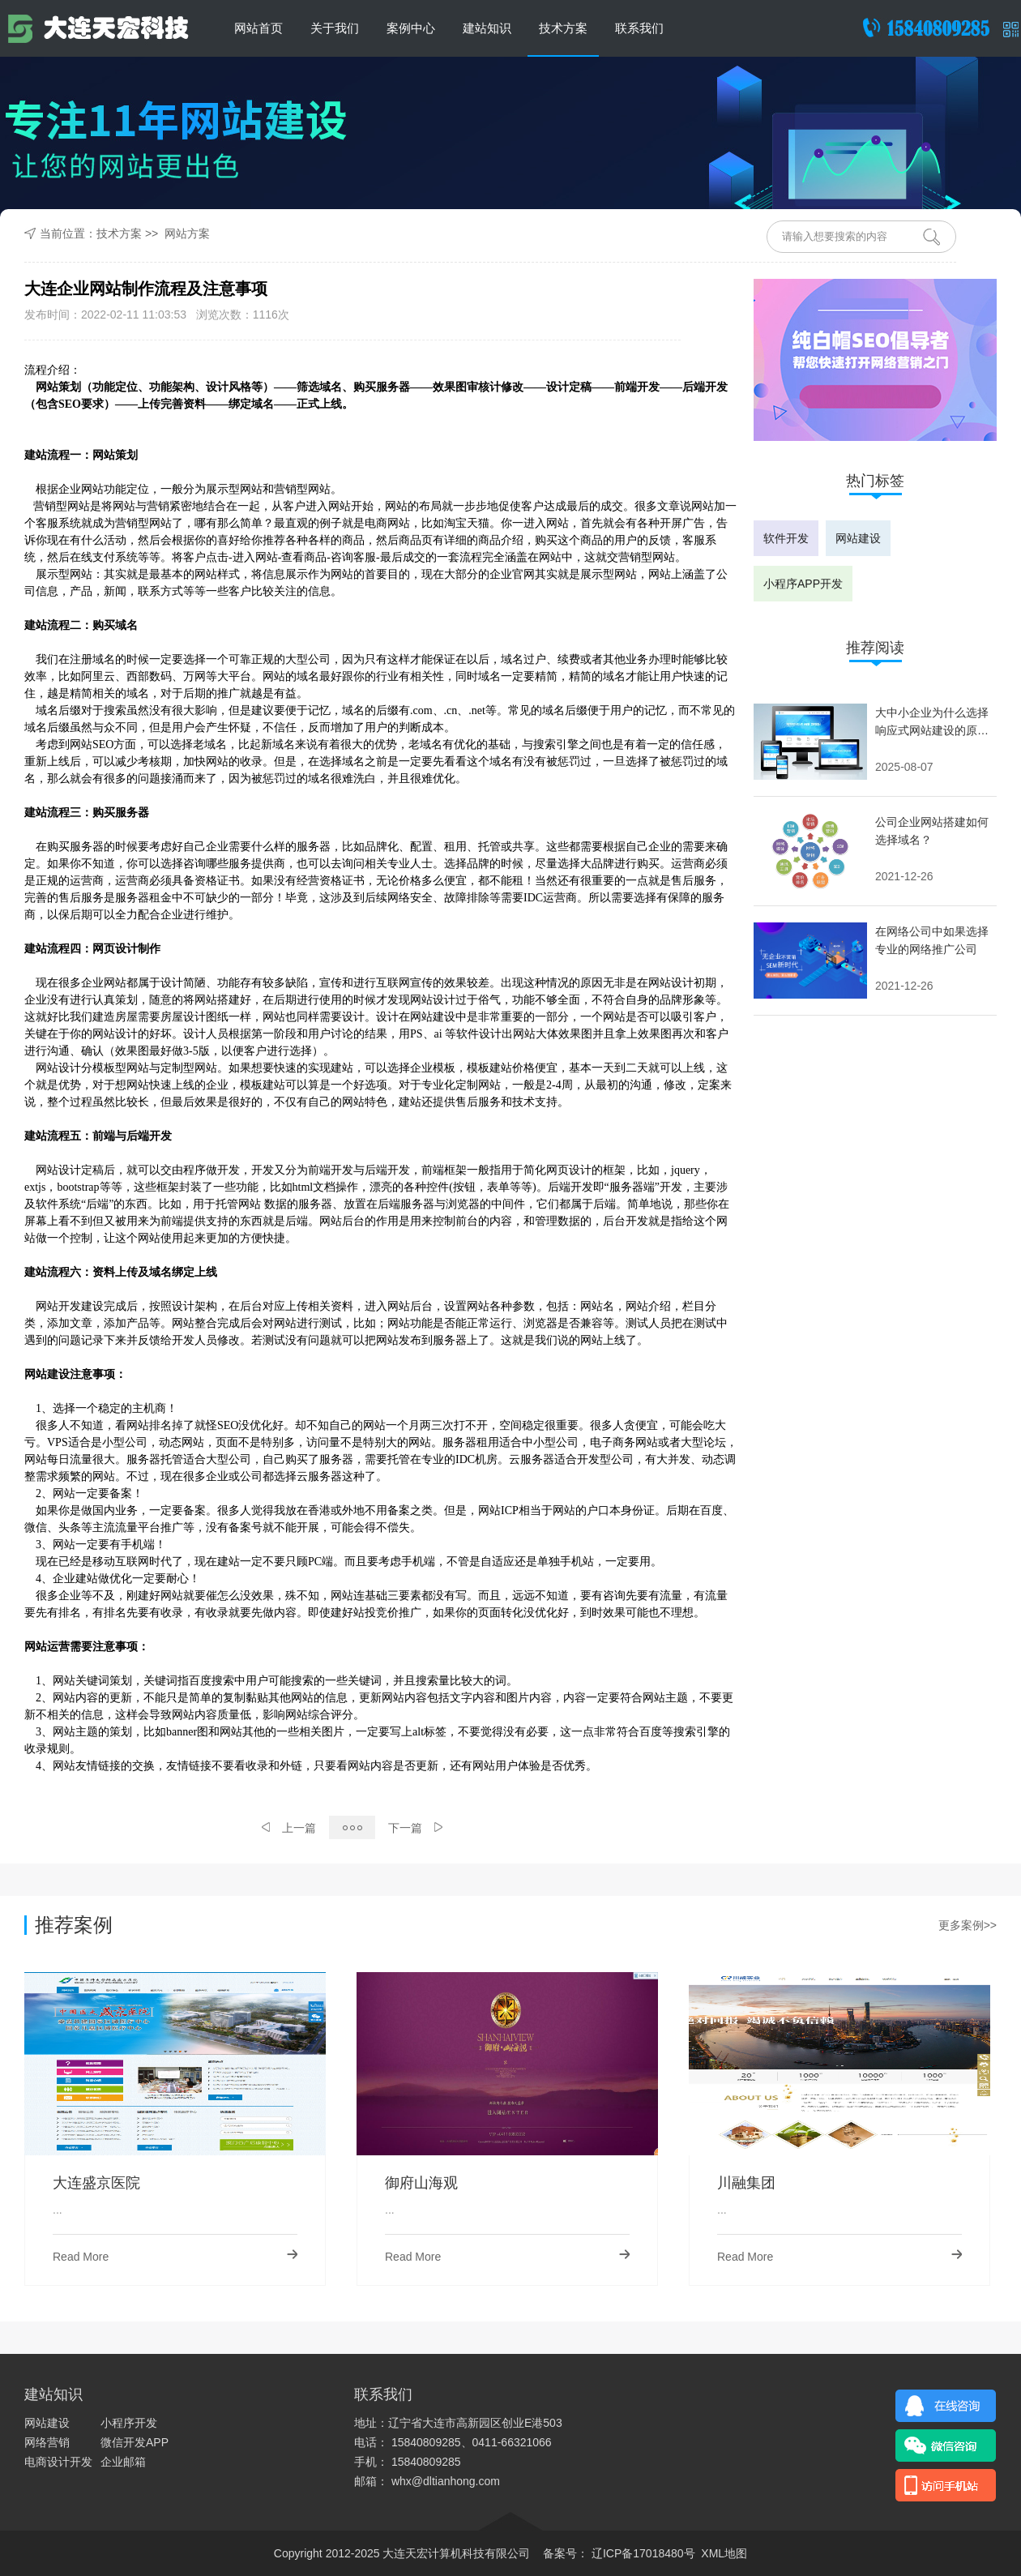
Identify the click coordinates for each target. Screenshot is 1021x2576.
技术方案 (563, 28)
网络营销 (47, 2442)
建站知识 (487, 28)
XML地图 (724, 2553)
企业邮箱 (123, 2461)
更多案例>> (967, 1925)
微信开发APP (134, 2442)
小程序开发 (128, 2422)
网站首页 (258, 28)
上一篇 (289, 1827)
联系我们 (639, 28)
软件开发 (786, 538)
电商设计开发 (58, 2461)
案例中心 (411, 28)
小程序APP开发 (803, 583)
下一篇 (415, 1827)
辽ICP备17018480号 (641, 2553)
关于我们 (334, 28)
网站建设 (858, 538)
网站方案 (187, 233)
